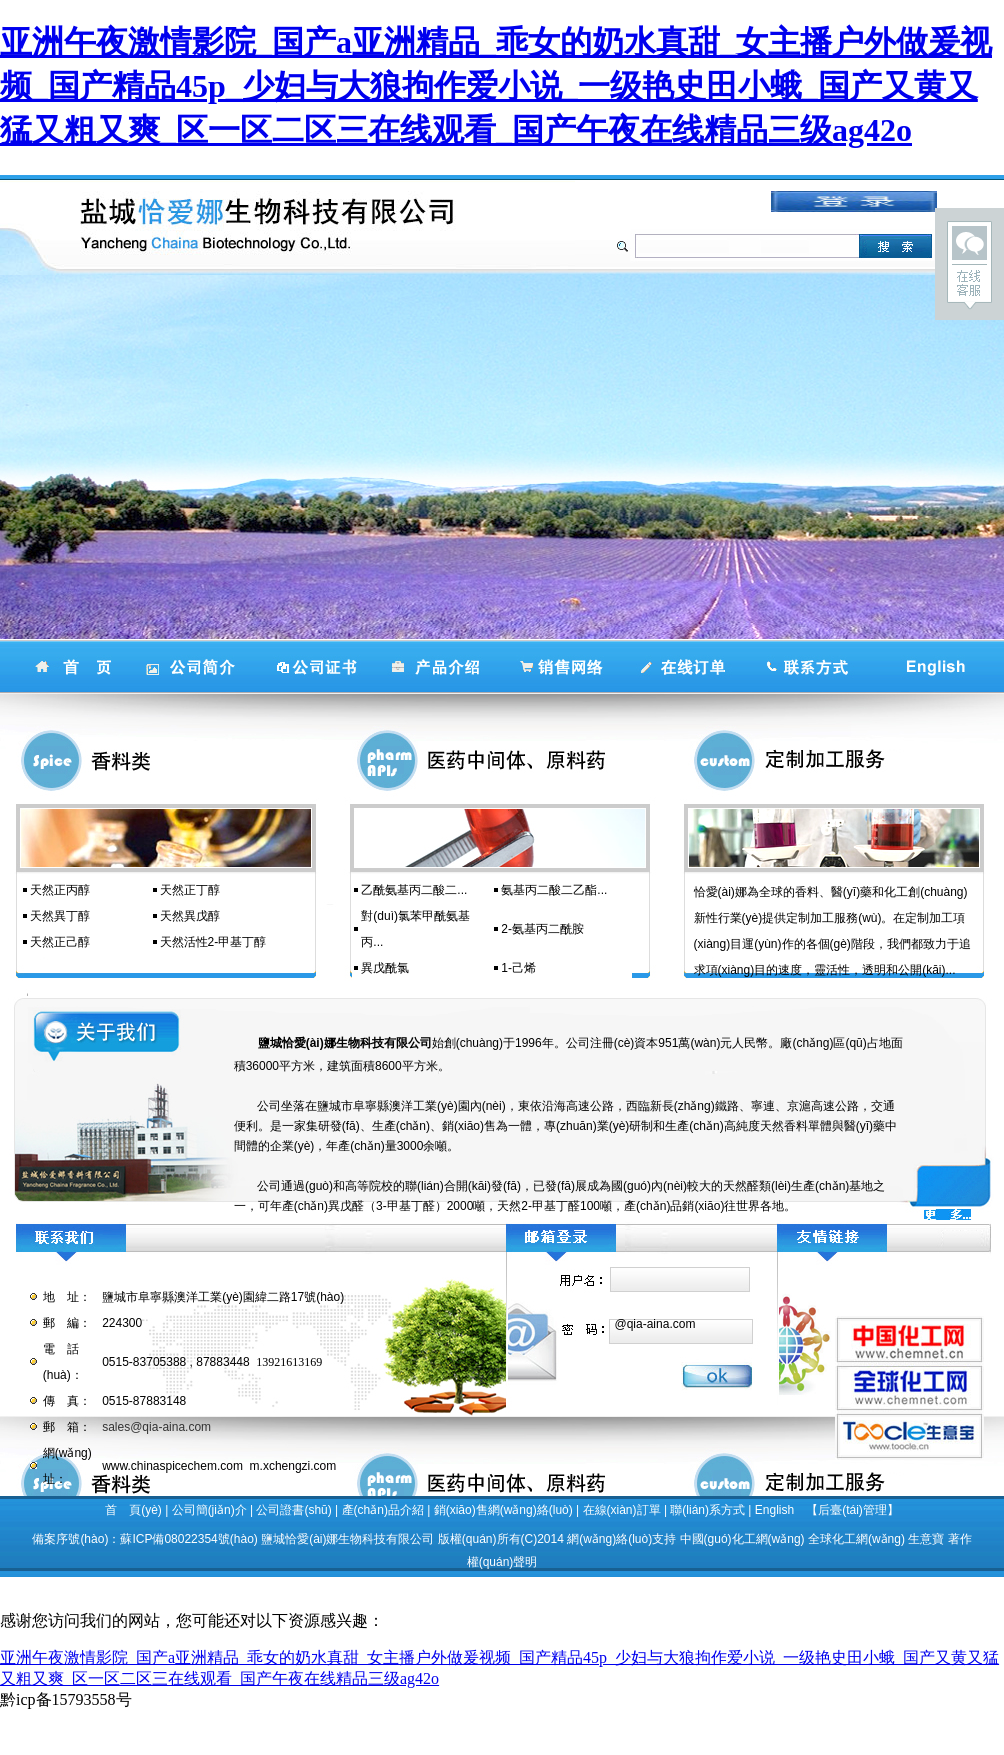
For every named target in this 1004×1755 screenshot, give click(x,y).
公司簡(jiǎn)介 (209, 1510)
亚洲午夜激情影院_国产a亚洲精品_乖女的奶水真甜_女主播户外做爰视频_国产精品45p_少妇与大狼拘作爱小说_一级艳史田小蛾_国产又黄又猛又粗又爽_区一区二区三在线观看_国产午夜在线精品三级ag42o (496, 86)
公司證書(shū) (293, 1510)
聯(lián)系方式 (707, 1510)
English (774, 1510)
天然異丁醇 (60, 916)
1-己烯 (518, 968)
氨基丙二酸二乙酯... (554, 890)
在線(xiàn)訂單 (622, 1510)
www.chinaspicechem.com (172, 1466)
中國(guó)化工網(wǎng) (742, 1539)
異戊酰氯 (385, 968)
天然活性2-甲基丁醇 (213, 942)
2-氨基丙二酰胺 (542, 929)
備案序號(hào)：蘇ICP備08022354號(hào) (144, 1539)
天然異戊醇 (190, 916)
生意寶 (926, 1539)
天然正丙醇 (60, 890)
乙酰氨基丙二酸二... (414, 890)
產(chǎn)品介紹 (383, 1510)
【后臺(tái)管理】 (852, 1510)
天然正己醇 (60, 942)
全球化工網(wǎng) (856, 1539)
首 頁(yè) (133, 1510)
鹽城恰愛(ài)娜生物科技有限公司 (347, 1539)
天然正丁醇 (190, 890)
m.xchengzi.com (293, 1466)
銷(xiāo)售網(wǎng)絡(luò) (503, 1510)
